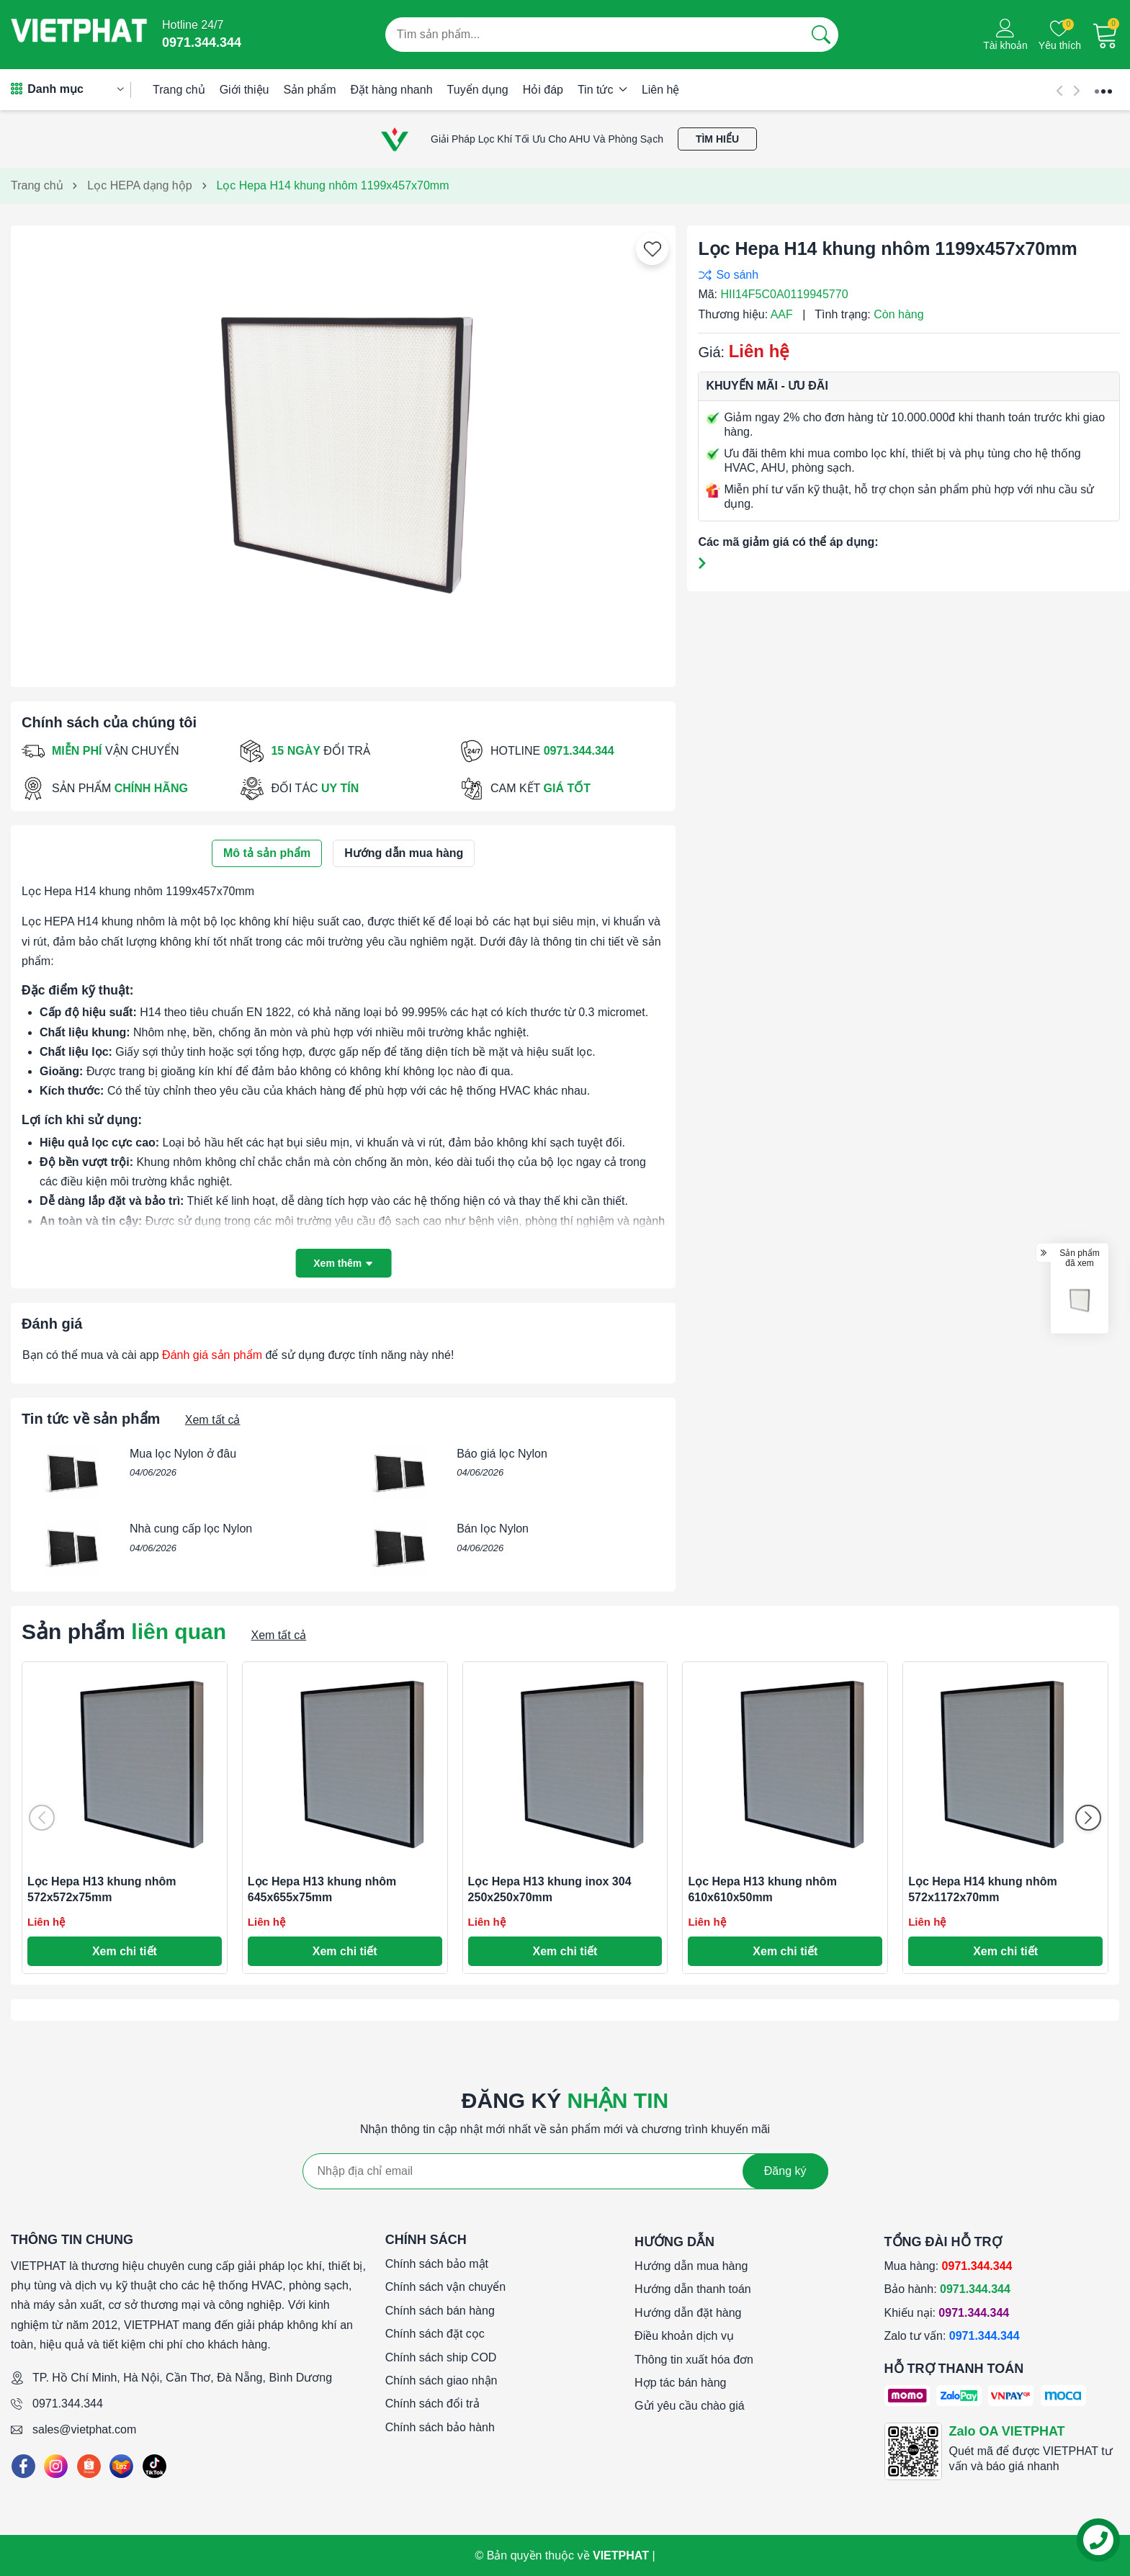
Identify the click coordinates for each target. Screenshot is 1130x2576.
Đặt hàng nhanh (392, 90)
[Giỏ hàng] (1105, 34)
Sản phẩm (309, 90)
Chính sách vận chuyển (445, 2287)
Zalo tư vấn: (952, 2336)
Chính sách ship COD (441, 2357)
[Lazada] (121, 2466)
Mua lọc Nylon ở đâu (183, 1454)
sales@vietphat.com (84, 2429)
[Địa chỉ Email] (565, 2171)
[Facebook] (23, 2466)
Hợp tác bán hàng (680, 2383)
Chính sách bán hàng (440, 2311)
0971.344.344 (67, 2403)
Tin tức (602, 90)
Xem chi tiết (124, 1951)
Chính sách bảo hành (440, 2427)
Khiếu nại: (947, 2313)
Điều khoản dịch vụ (684, 2336)
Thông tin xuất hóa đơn (693, 2359)
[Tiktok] (154, 2466)
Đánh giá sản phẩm (212, 1355)
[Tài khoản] (1005, 34)
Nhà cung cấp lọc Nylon (191, 1528)
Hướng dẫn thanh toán (692, 2289)
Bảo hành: (947, 2289)
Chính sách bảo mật (436, 2264)
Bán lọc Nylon (493, 1528)
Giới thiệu (244, 90)
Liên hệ (661, 90)
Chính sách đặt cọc (435, 2334)
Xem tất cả (213, 1420)
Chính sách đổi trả (432, 2403)
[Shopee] (89, 2466)
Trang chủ (179, 90)
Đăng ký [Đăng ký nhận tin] (785, 2171)
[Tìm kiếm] (821, 34)
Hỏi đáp (543, 90)
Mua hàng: (948, 2266)
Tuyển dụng (477, 90)
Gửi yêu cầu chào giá (689, 2406)
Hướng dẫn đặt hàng (687, 2313)
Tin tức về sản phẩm (91, 1419)
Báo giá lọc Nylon (502, 1454)
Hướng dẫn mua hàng (691, 2266)
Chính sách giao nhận (441, 2380)
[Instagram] (55, 2466)
